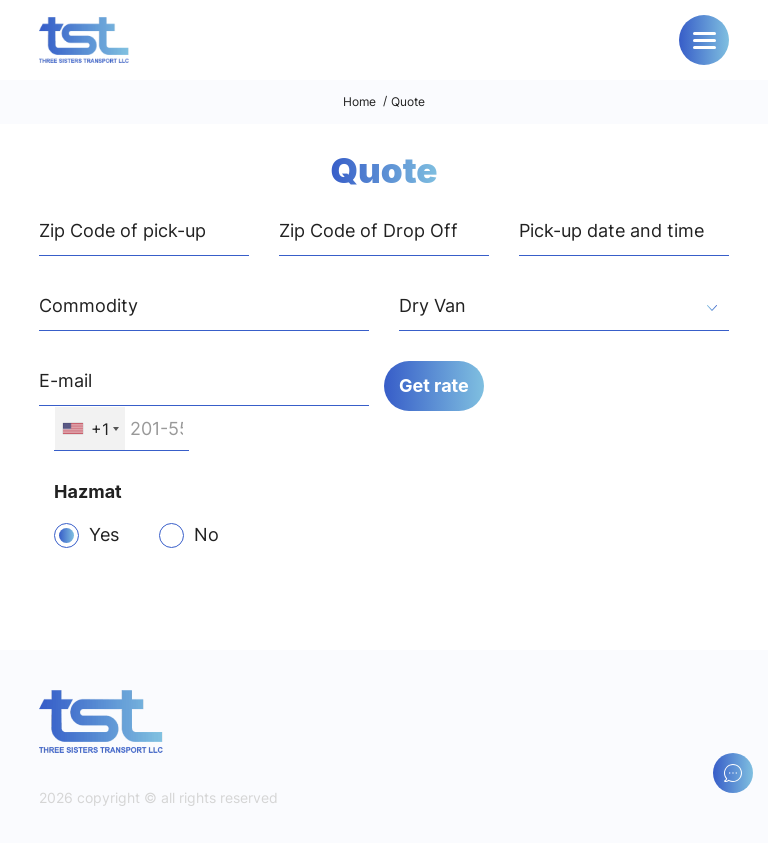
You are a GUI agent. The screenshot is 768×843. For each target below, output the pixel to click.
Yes (104, 534)
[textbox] (564, 308)
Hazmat (88, 491)
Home (359, 101)
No (206, 534)
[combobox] (564, 308)
